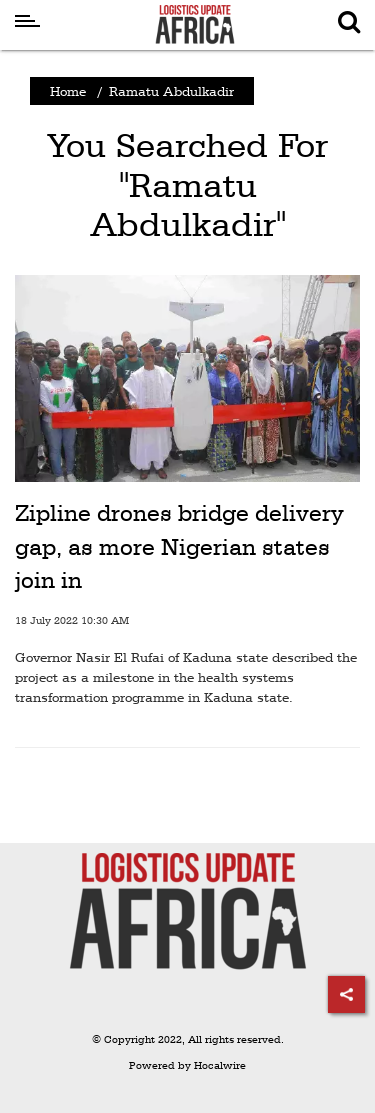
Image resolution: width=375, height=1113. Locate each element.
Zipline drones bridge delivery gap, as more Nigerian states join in (179, 546)
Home (68, 91)
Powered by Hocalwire (187, 1065)
